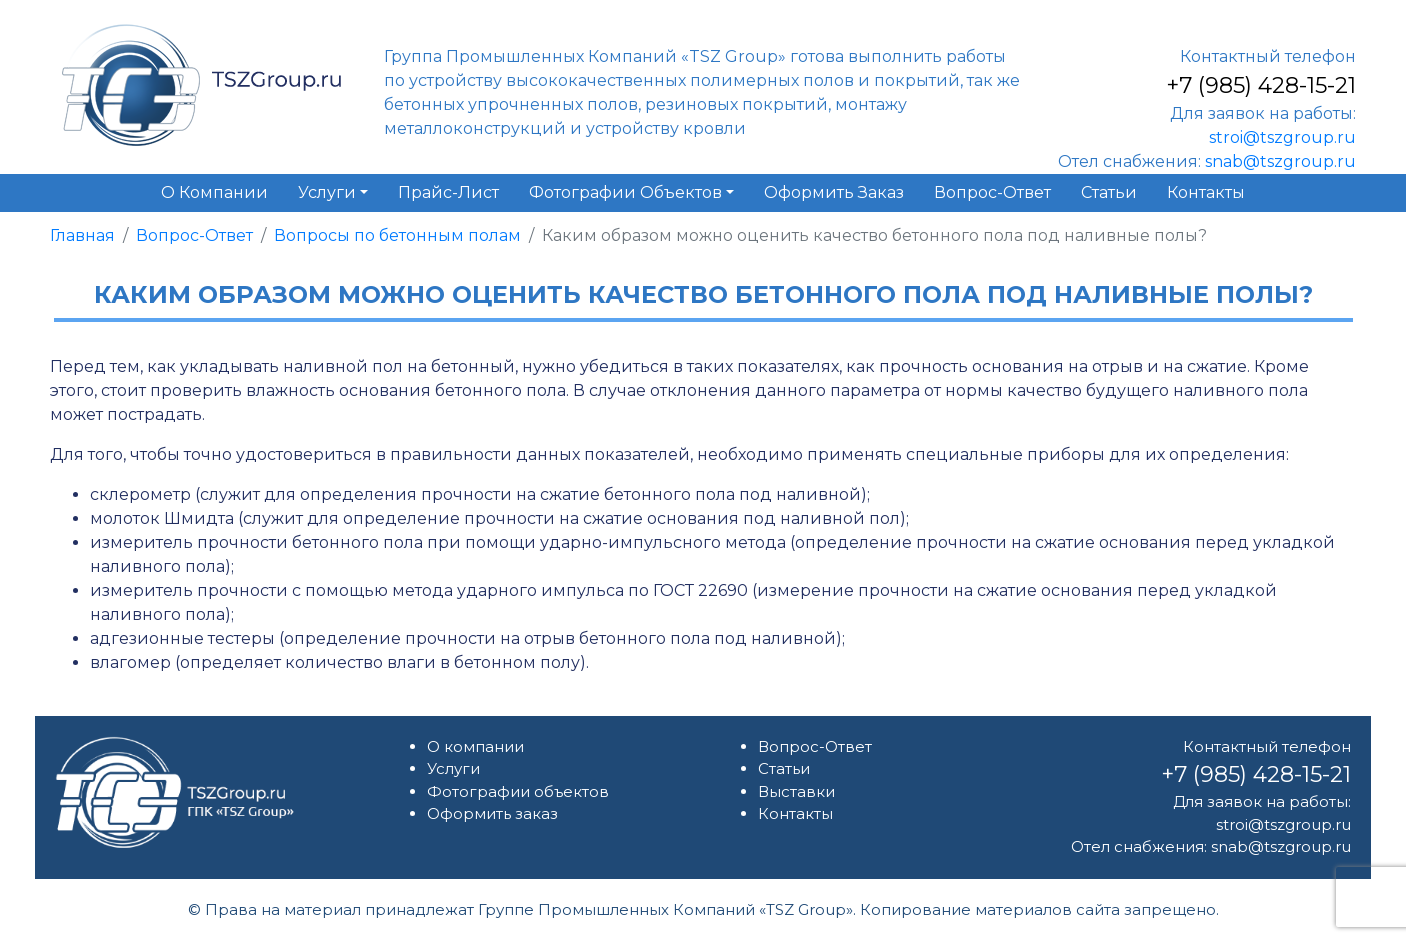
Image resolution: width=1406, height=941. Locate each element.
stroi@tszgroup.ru (1282, 137)
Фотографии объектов (518, 791)
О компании (475, 746)
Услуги (453, 768)
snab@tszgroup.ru (1280, 161)
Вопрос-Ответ (194, 235)
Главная (82, 235)
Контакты (795, 813)
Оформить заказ (492, 813)
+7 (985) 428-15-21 (1261, 85)
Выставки (796, 791)
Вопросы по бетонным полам (397, 235)
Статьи (784, 768)
